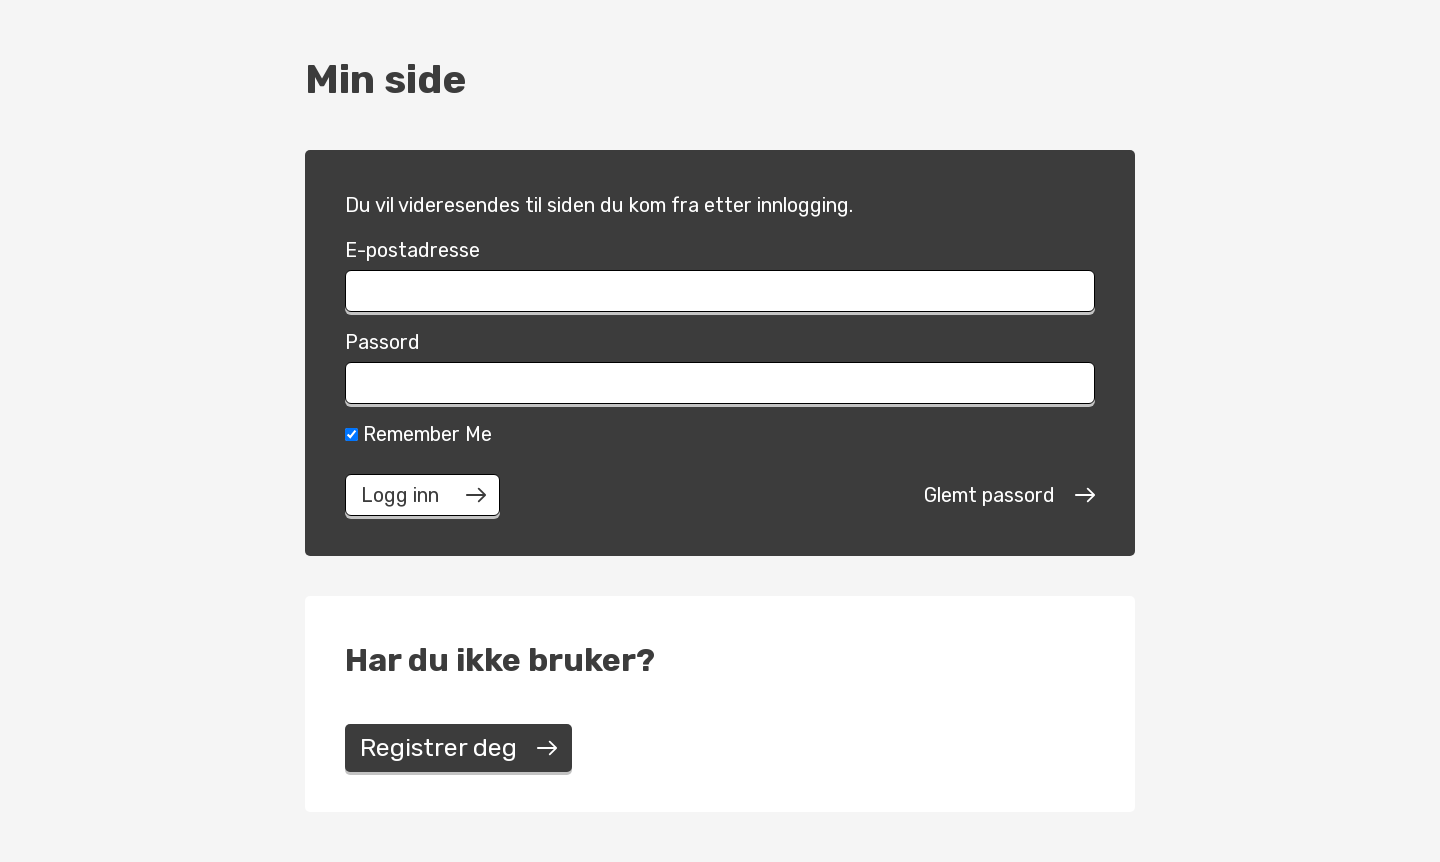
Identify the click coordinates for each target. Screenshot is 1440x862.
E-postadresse (412, 250)
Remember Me (418, 434)
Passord (382, 342)
